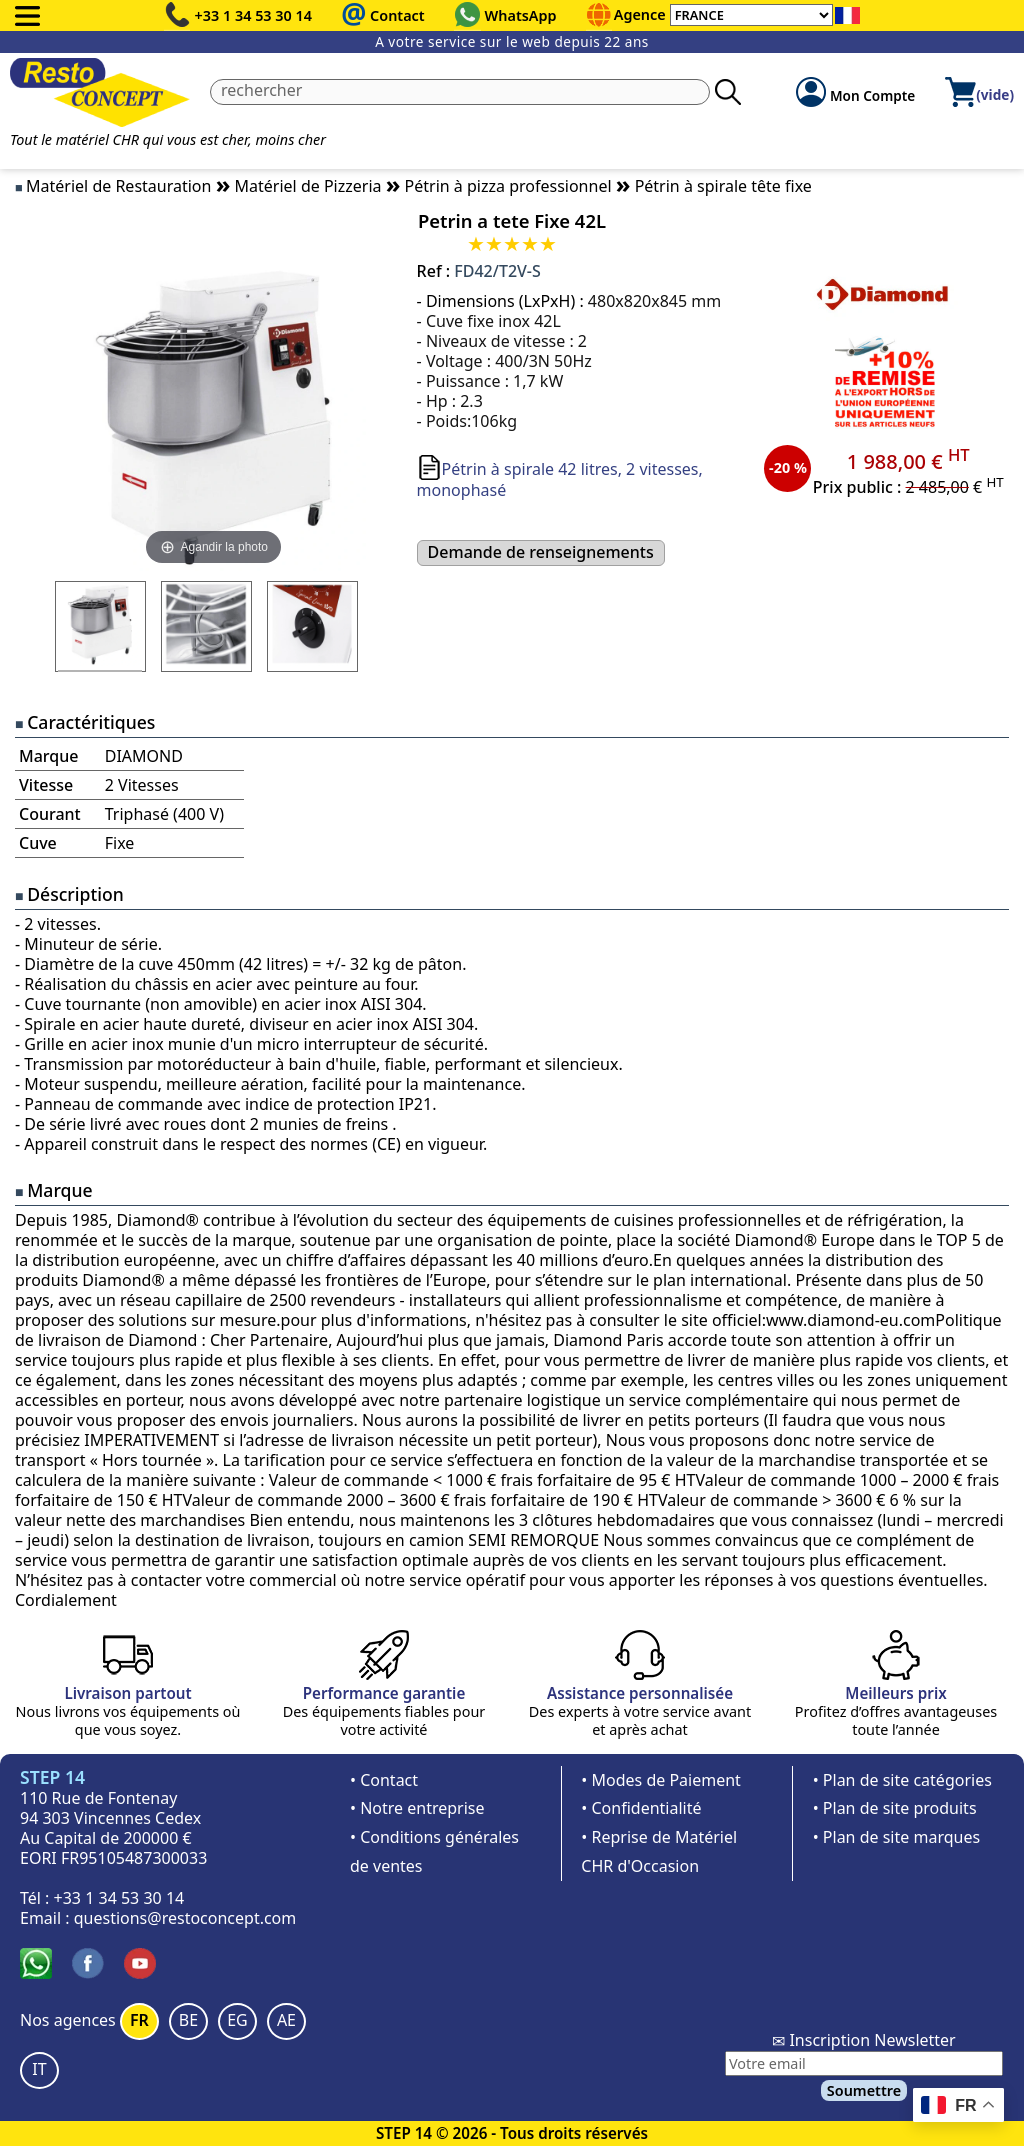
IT (39, 2069)
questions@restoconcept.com (185, 1918)
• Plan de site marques (896, 1837)
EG (237, 2020)
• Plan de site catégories (902, 1780)
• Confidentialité (641, 1808)
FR (139, 2020)
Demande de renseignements (541, 552)
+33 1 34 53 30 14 (254, 15)
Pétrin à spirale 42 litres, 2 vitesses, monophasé (560, 479)
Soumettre (864, 2090)
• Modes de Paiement (661, 1780)
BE (188, 2020)
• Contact (384, 1780)
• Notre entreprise (417, 1808)
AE (286, 2020)
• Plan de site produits (895, 1808)
